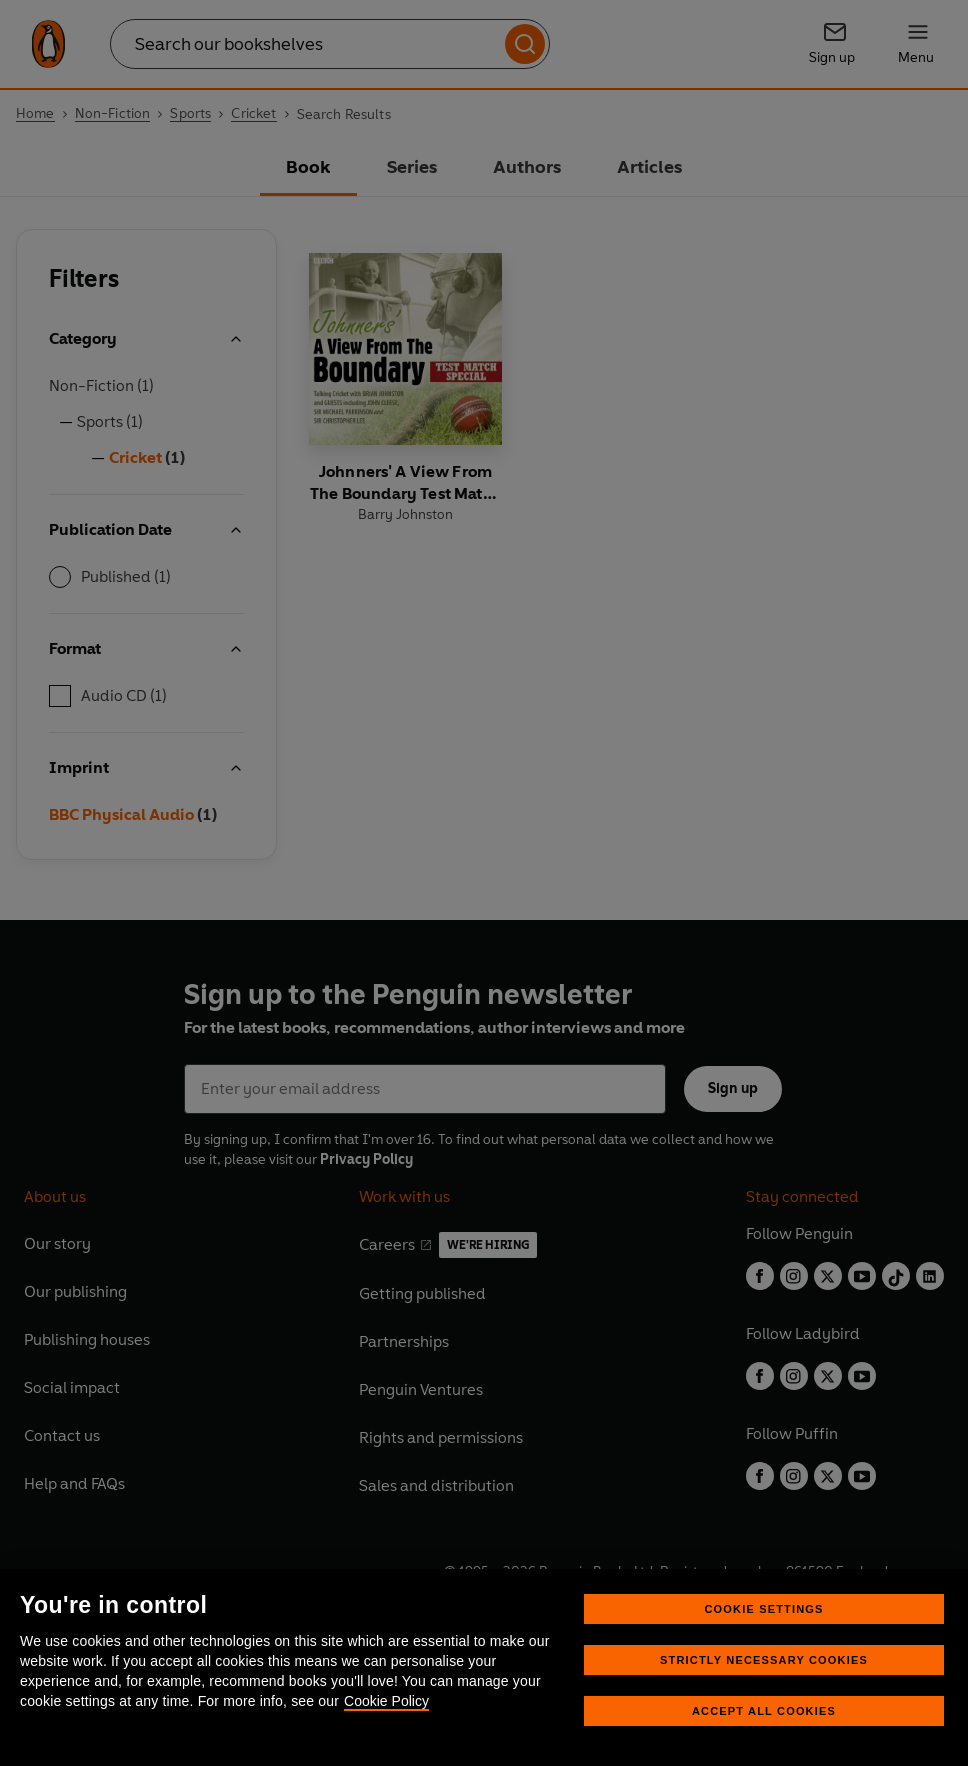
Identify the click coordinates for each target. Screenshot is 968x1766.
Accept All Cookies (764, 1711)
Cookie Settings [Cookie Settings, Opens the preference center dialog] (763, 1609)
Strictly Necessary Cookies (764, 1660)
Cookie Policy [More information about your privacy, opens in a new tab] (386, 1701)
